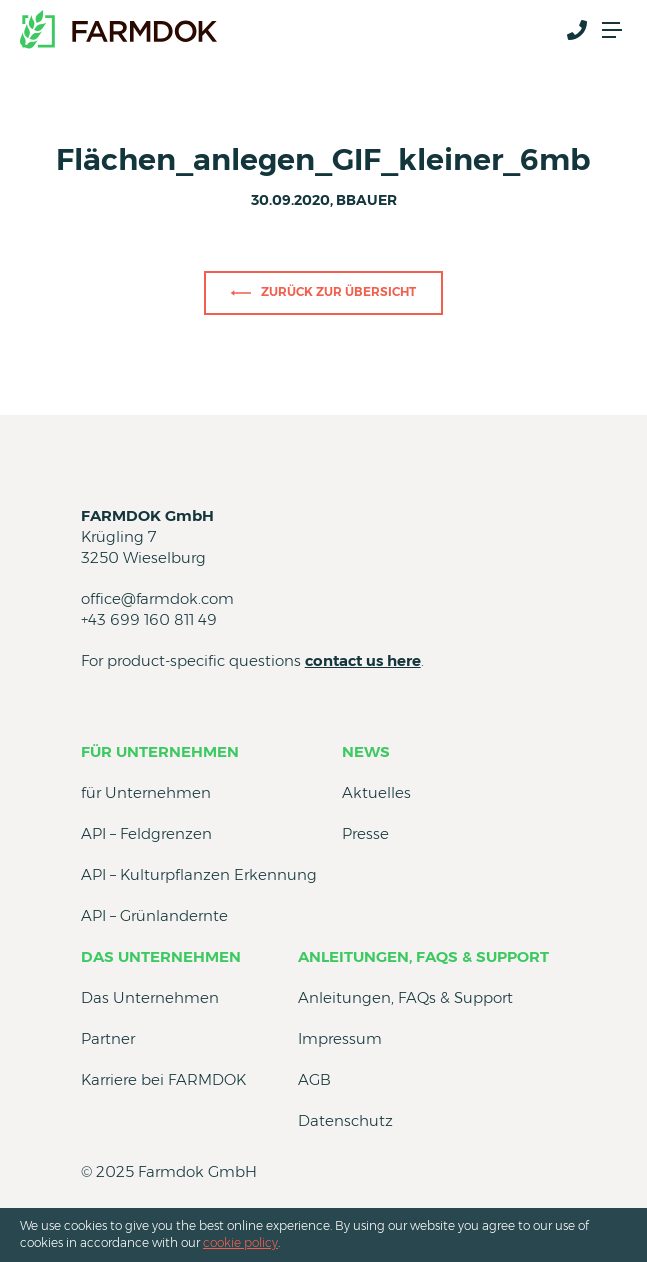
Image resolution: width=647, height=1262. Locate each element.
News (366, 751)
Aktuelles (376, 792)
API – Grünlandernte (154, 915)
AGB (314, 1079)
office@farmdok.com (157, 598)
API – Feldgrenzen (146, 833)
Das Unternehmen (161, 956)
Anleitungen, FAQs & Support (423, 956)
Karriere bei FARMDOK (163, 1079)
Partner (108, 1038)
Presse (365, 833)
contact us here (363, 660)
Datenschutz (345, 1120)
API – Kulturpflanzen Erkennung (199, 874)
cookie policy (240, 1242)
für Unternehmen (160, 751)
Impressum (340, 1038)
